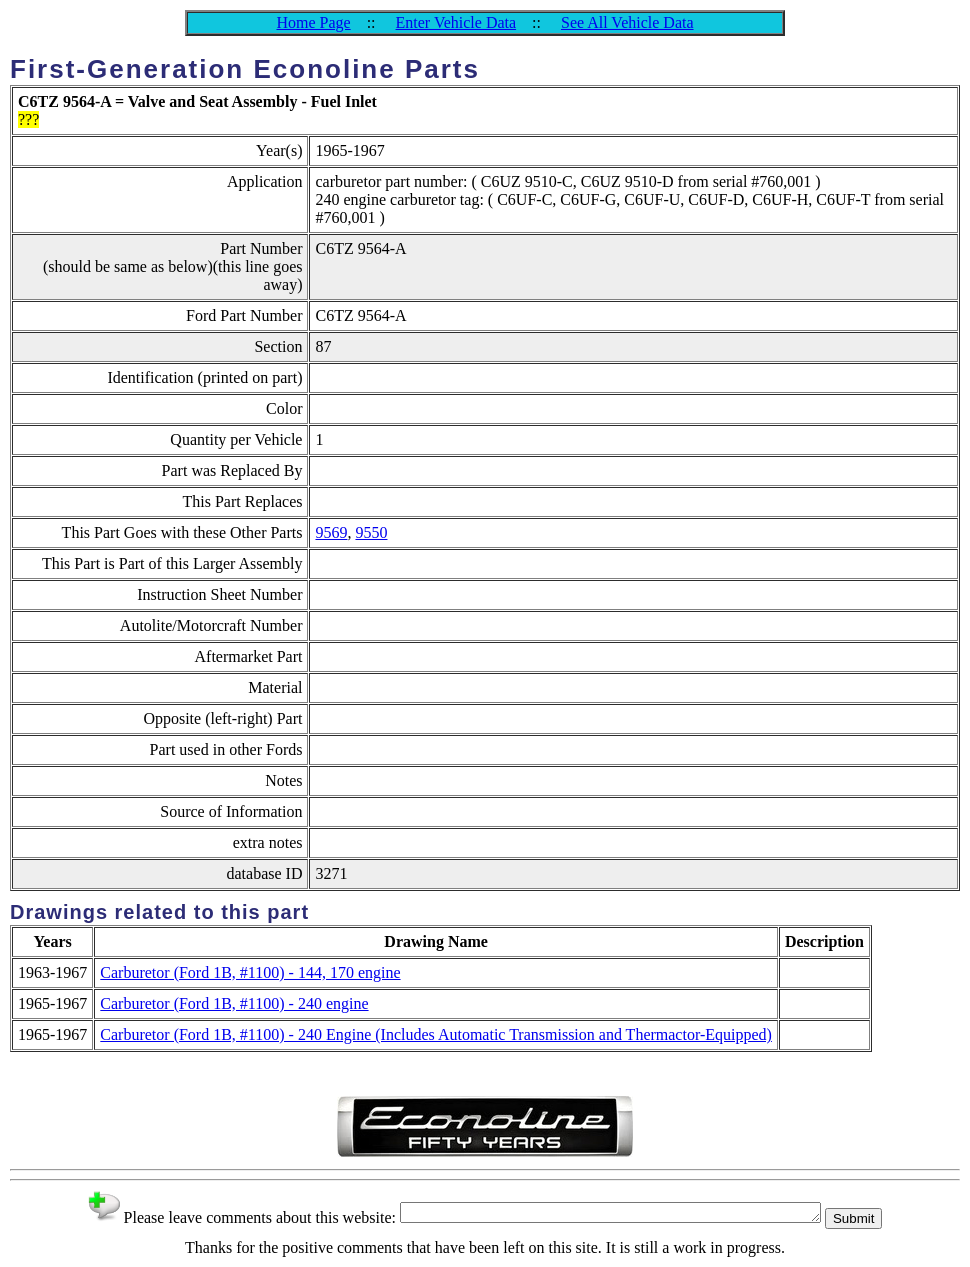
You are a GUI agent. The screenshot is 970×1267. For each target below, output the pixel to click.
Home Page (313, 22)
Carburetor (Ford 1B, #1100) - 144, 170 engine (250, 972)
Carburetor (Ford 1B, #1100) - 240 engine (234, 1003)
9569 (331, 532)
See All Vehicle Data (627, 22)
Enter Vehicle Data (456, 22)
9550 (371, 532)
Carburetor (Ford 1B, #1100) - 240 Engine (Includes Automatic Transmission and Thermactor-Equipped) (436, 1034)
